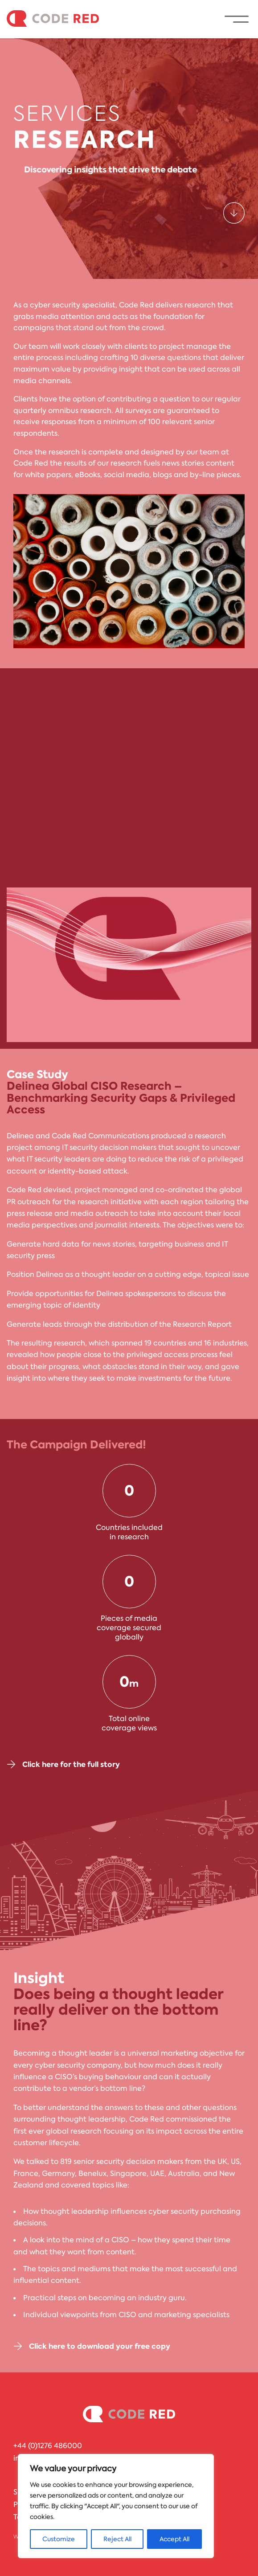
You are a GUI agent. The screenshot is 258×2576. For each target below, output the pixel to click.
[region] (116, 2506)
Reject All (117, 2539)
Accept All (174, 2539)
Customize (58, 2539)
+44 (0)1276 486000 (47, 2445)
